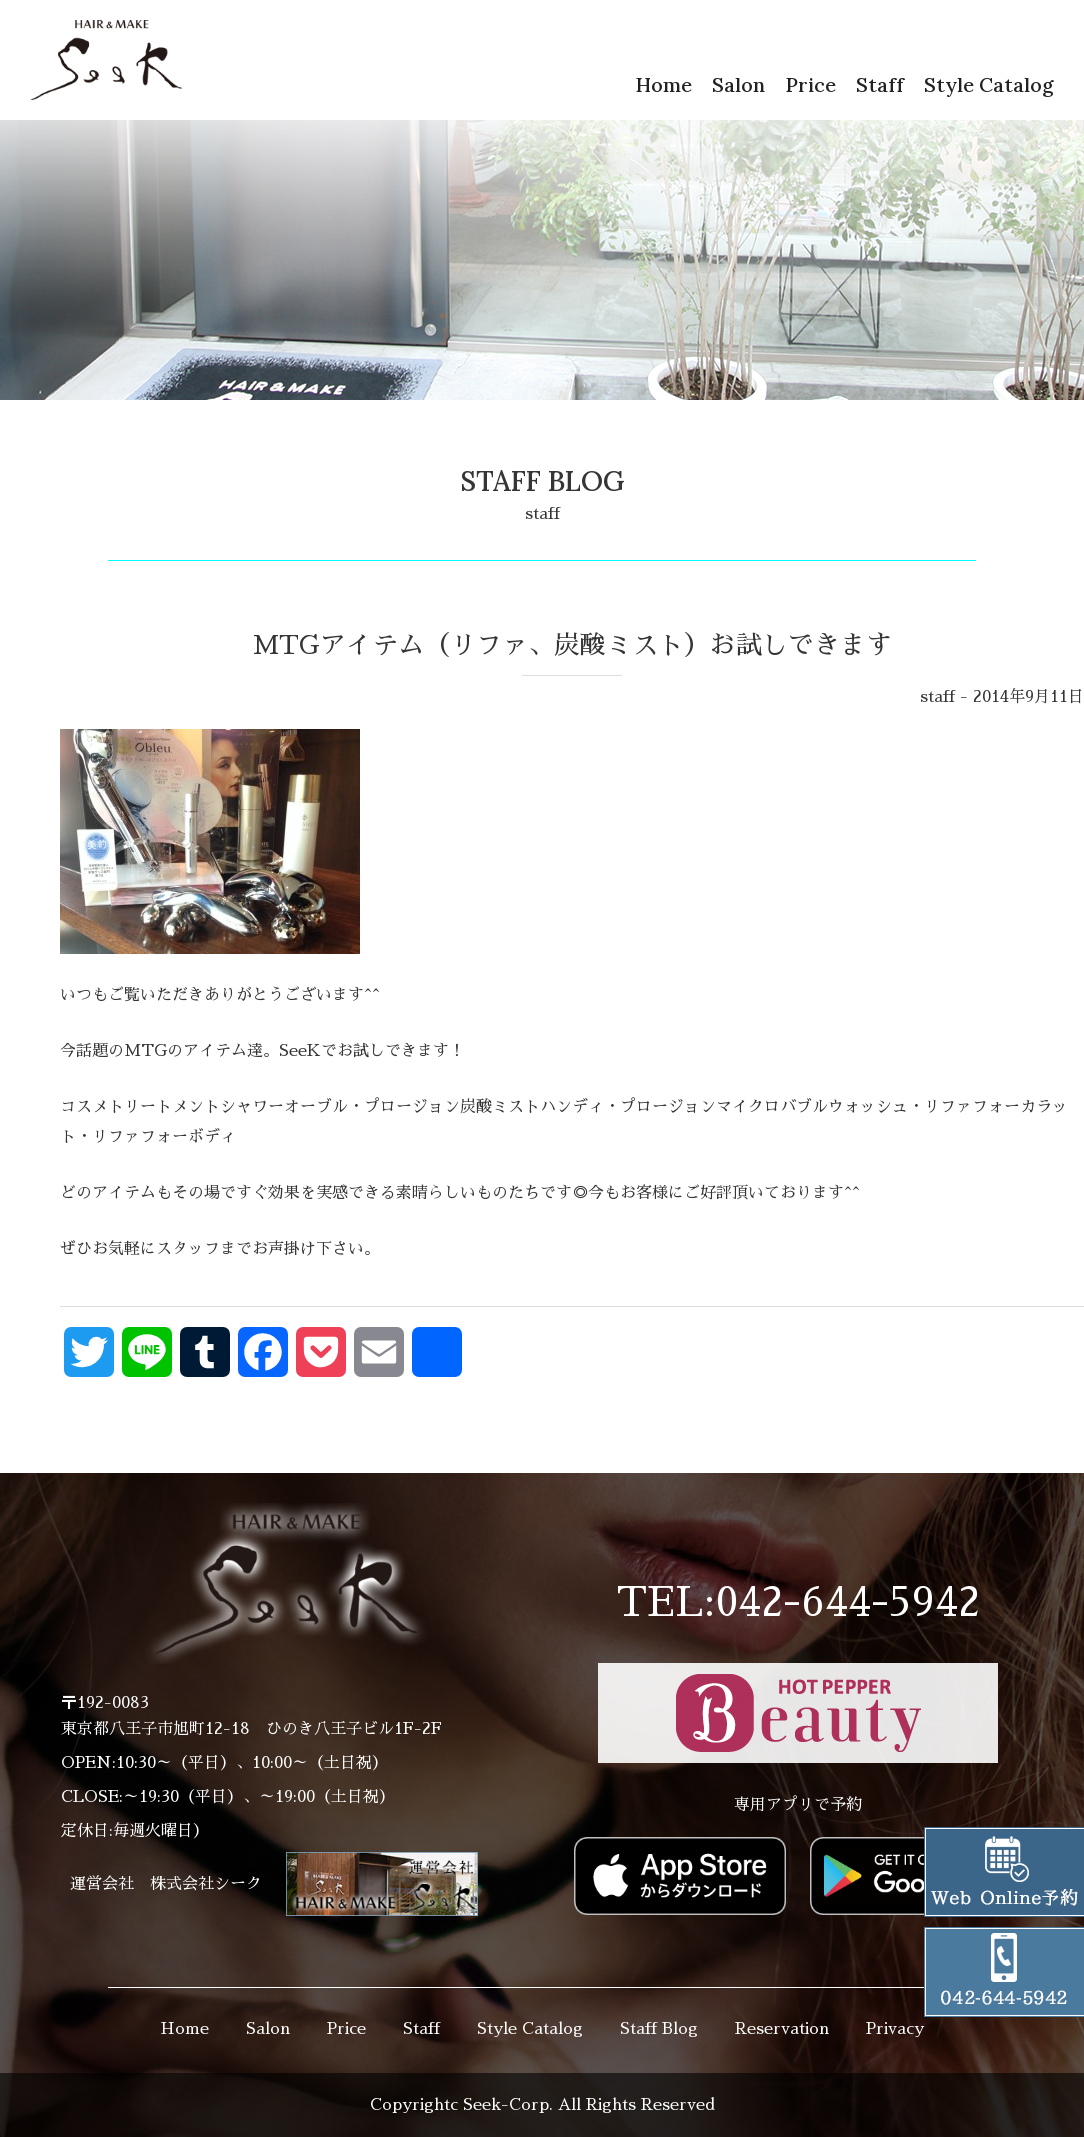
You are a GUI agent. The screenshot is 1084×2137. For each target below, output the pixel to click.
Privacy (895, 2029)
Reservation (782, 2029)
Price (810, 84)
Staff (880, 84)
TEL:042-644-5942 (798, 1603)
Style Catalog (989, 84)
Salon (738, 84)
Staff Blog (659, 2029)
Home (663, 84)
